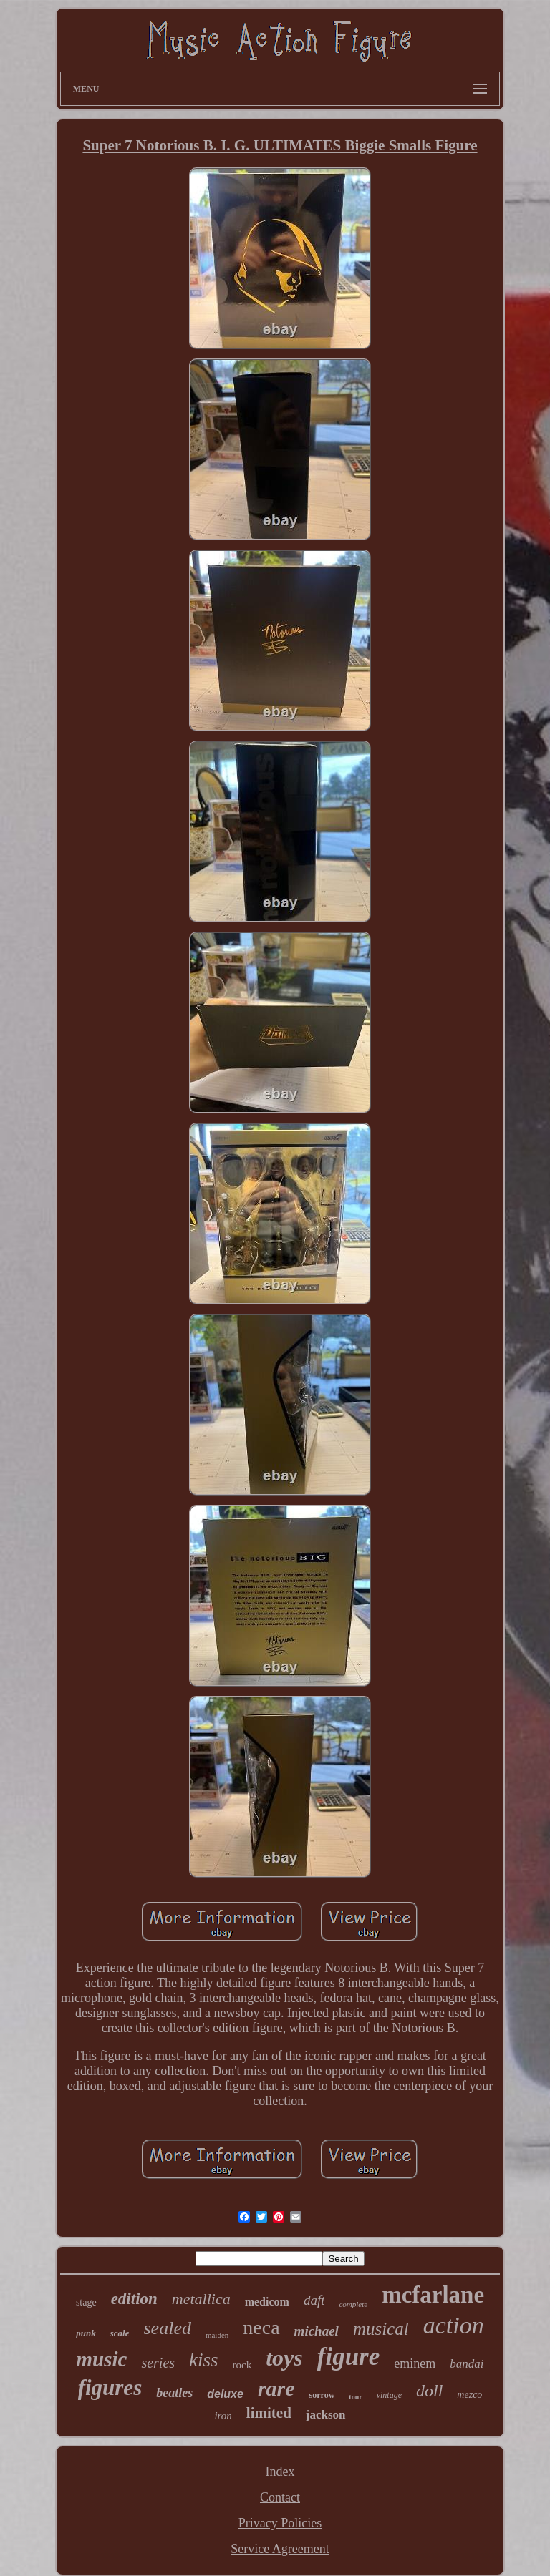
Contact (280, 2497)
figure (348, 2357)
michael (316, 2330)
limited (268, 2412)
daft (314, 2300)
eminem (414, 2363)
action (453, 2325)
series (158, 2363)
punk (85, 2333)
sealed (167, 2328)
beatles (174, 2393)
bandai (466, 2364)
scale (120, 2333)
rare (276, 2388)
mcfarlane (433, 2295)
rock (242, 2365)
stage (86, 2302)
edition (134, 2299)
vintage (389, 2395)
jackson (326, 2414)
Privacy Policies (280, 2523)
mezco (469, 2394)
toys (284, 2358)
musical (381, 2328)
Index (280, 2471)
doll (429, 2390)
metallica (201, 2299)
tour (355, 2397)
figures (110, 2387)
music (101, 2359)
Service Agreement (280, 2549)
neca (261, 2327)
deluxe (225, 2394)
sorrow (322, 2395)
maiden (217, 2335)
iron (222, 2415)
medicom (267, 2302)
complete (353, 2304)
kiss (203, 2360)
